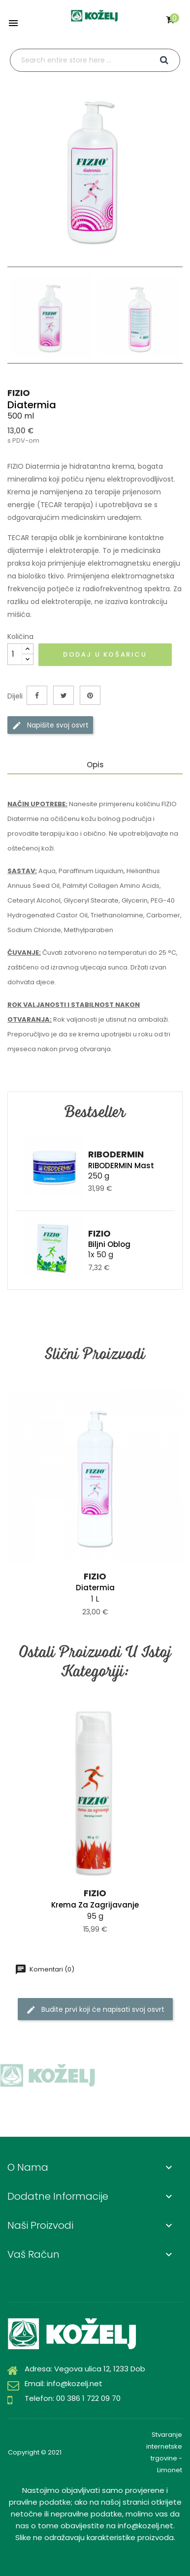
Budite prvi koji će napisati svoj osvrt (95, 2009)
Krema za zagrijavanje (95, 1905)
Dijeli (37, 695)
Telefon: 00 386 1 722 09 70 (73, 2398)
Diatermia (95, 1587)
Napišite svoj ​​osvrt (50, 725)
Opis (95, 764)
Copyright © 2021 (35, 2452)
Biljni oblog (109, 1244)
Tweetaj (63, 695)
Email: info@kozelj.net (63, 2383)
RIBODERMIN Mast (121, 1165)
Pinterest (90, 695)
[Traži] (95, 60)
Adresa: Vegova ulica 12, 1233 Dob (85, 2369)
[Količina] (14, 654)
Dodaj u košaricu (105, 654)
